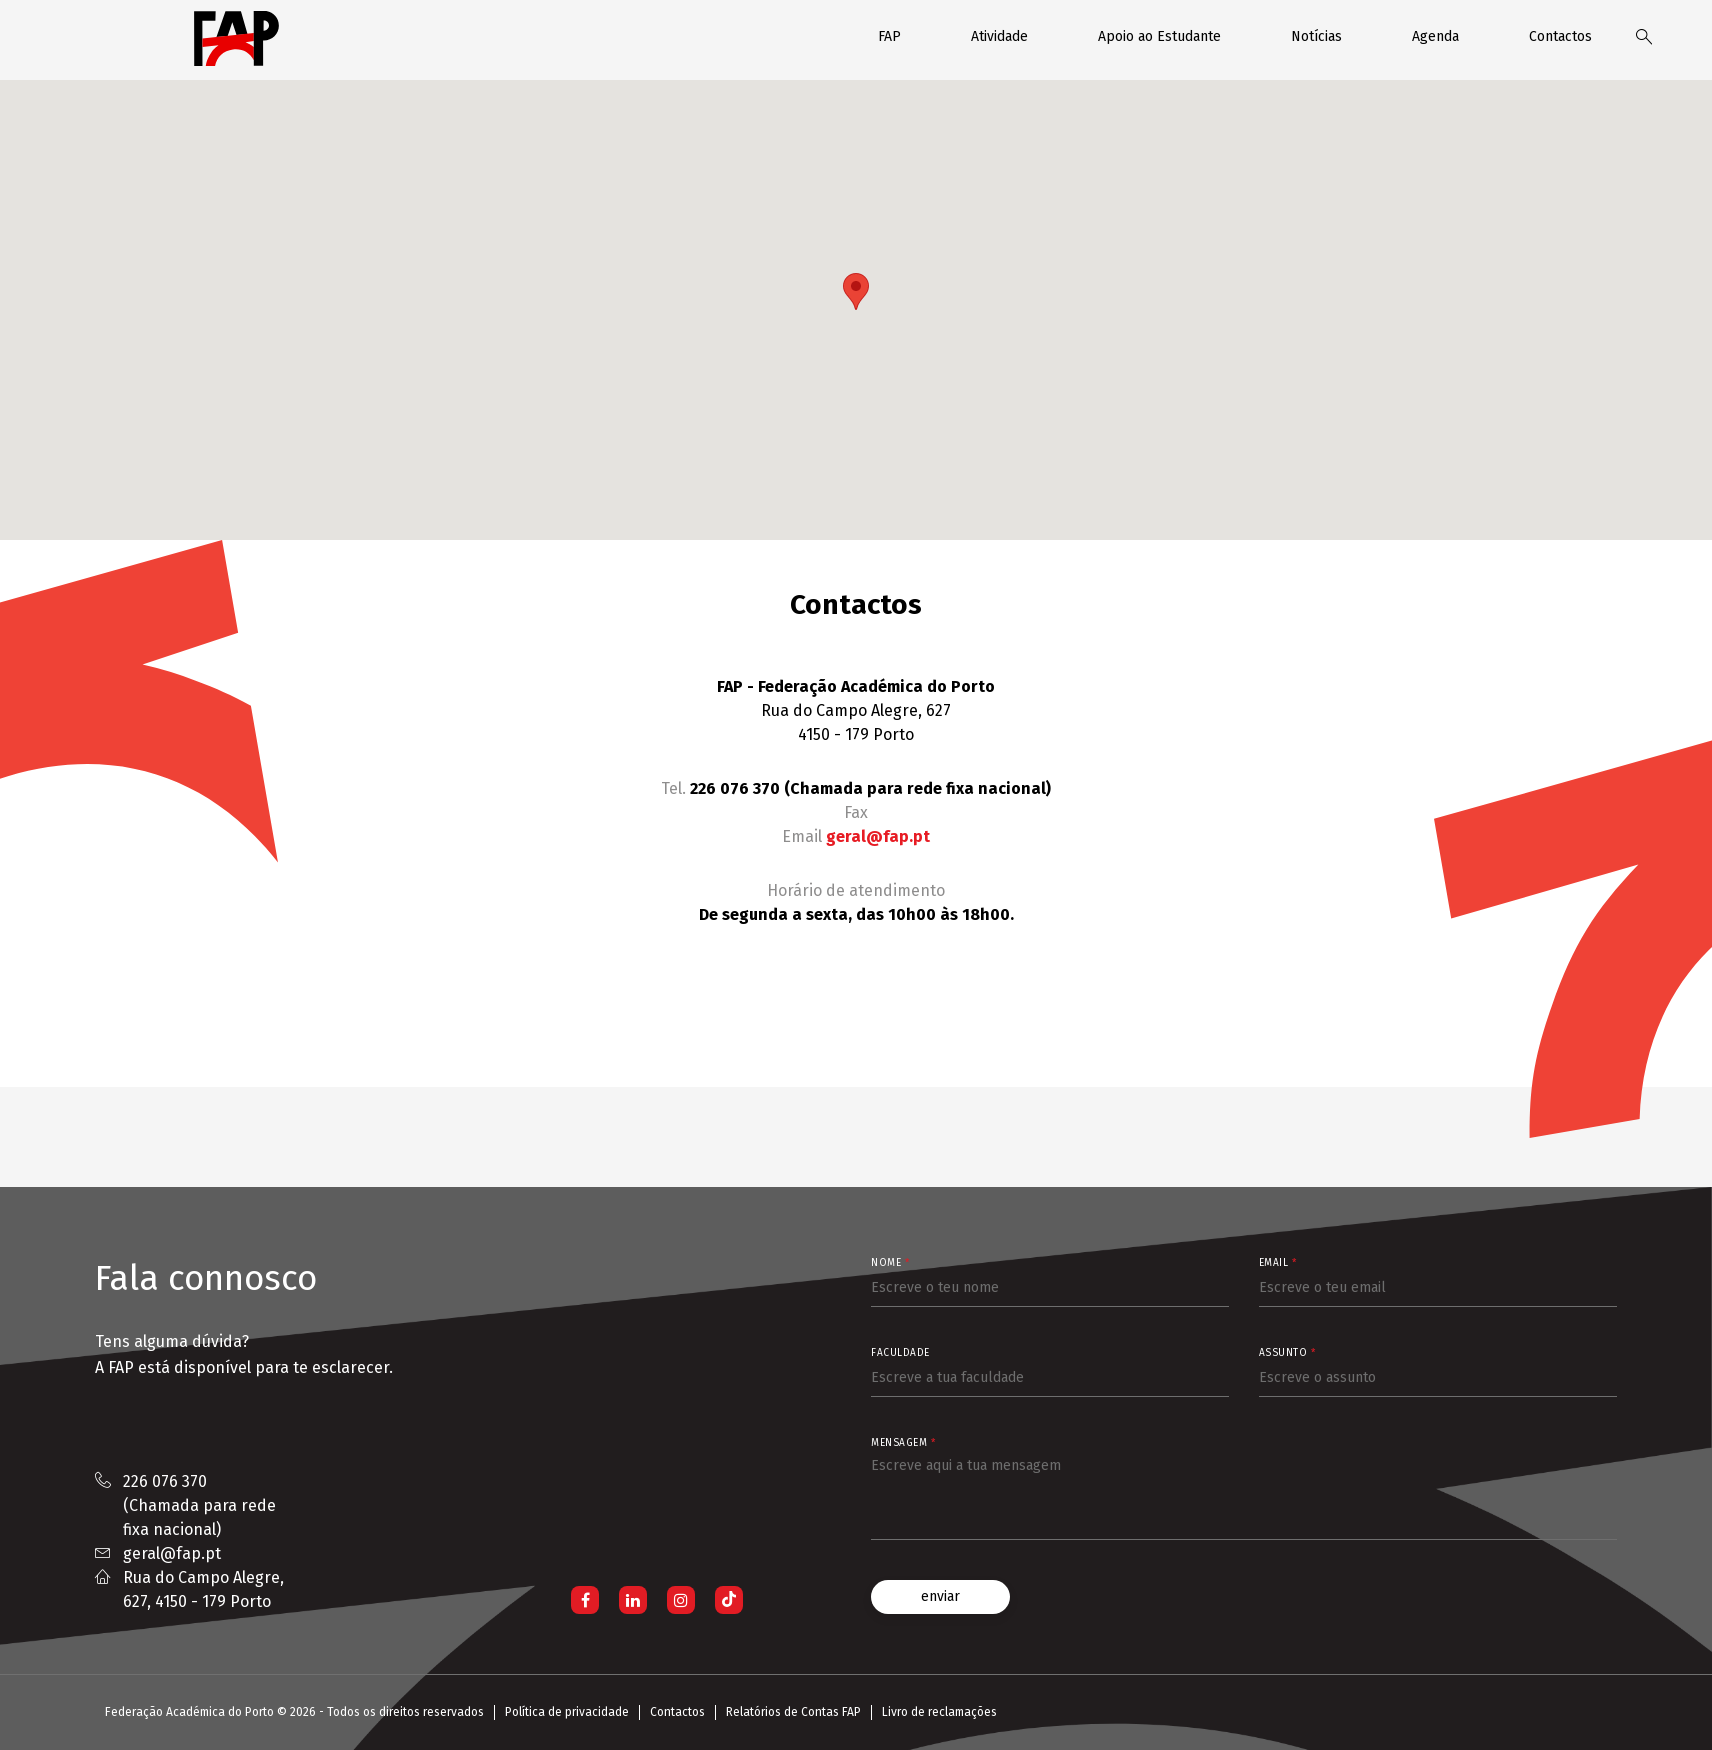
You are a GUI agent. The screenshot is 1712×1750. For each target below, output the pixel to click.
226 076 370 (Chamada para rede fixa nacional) (199, 1505)
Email (1278, 1263)
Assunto (1287, 1353)
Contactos (1560, 36)
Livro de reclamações (939, 1712)
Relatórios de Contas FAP (793, 1712)
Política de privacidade (567, 1712)
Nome (890, 1263)
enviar (940, 1596)
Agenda (1435, 36)
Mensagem (903, 1443)
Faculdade (900, 1353)
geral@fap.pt (878, 836)
